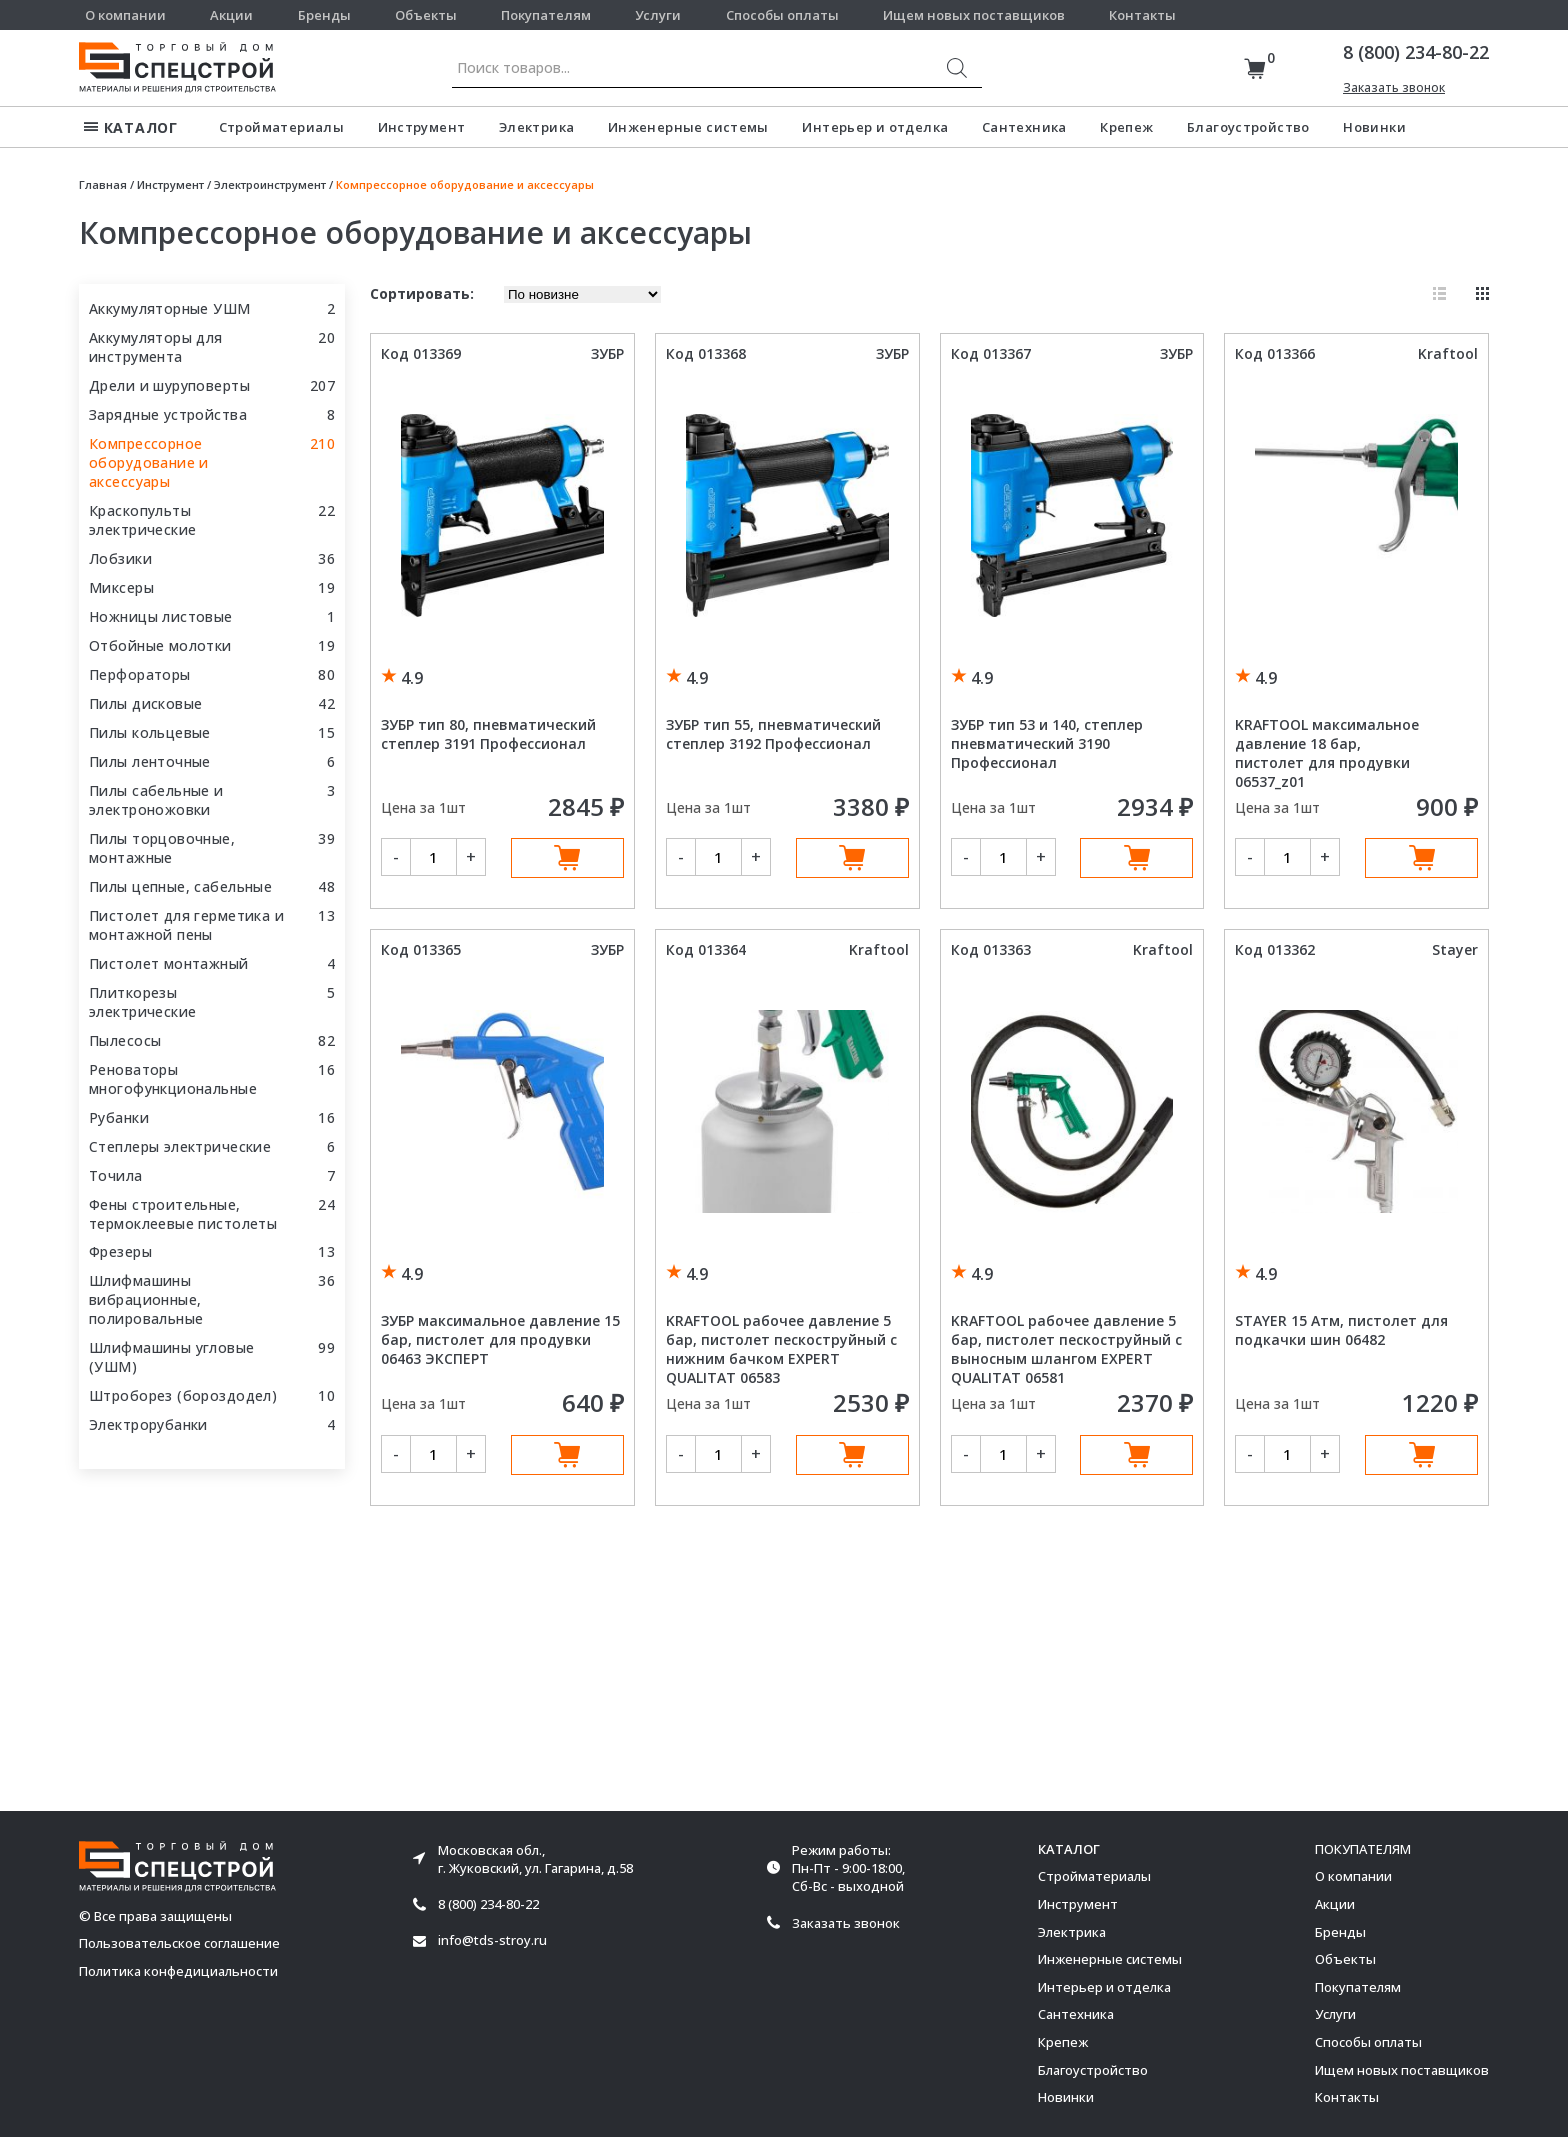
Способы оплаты (782, 15)
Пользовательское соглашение (179, 1943)
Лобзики (120, 558)
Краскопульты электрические (142, 520)
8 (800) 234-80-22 (1416, 52)
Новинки (1374, 127)
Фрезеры (120, 1251)
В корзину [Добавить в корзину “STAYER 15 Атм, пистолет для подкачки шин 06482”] (1421, 1455)
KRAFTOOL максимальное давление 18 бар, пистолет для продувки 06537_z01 (1327, 753)
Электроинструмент (270, 184)
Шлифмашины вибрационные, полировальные (146, 1299)
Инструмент (422, 127)
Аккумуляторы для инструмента (156, 347)
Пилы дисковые (145, 703)
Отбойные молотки (160, 645)
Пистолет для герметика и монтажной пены (186, 925)
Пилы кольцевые (150, 732)
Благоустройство (1248, 127)
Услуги (658, 15)
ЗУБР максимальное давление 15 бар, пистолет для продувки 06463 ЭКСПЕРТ (500, 1339)
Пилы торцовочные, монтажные (162, 848)
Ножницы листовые (161, 616)
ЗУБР (607, 353)
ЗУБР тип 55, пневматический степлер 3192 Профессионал (773, 734)
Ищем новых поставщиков (974, 15)
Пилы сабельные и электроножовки (156, 800)
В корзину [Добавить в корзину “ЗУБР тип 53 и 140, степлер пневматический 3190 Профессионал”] (1136, 858)
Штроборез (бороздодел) (183, 1395)
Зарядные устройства (168, 414)
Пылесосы (125, 1040)
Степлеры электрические (180, 1146)
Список (1439, 293)
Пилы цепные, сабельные (180, 886)
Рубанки (119, 1117)
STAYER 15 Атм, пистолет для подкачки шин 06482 (1341, 1330)
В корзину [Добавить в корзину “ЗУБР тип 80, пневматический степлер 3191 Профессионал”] (567, 858)
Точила (116, 1175)
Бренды (324, 15)
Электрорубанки (148, 1424)
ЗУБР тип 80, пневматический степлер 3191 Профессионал (488, 734)
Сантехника (1024, 127)
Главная (103, 184)
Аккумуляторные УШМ (170, 308)
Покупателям (546, 15)
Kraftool (1448, 353)
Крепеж (1126, 127)
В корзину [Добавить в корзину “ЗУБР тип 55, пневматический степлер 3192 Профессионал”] (852, 858)
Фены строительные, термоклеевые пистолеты (183, 1214)
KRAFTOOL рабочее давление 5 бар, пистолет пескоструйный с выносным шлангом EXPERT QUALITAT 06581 (1066, 1349)
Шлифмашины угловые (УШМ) (172, 1357)
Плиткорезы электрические (142, 1002)
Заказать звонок (1394, 87)
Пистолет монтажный (169, 963)
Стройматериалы (281, 127)
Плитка (1482, 293)
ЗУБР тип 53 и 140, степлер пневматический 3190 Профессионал (1047, 743)
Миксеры (121, 587)
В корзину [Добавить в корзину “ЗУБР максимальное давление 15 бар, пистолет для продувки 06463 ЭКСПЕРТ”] (567, 1455)
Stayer (1455, 949)
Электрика (537, 127)
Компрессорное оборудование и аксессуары (149, 462)
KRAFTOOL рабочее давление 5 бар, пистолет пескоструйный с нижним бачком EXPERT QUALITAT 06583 (781, 1349)
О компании (125, 15)
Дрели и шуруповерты (169, 385)
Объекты (426, 15)
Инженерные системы (688, 127)
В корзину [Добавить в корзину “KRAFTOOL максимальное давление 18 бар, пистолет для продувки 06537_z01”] (1421, 858)
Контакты (1142, 15)
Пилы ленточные (150, 761)
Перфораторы (140, 674)
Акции (231, 15)
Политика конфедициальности (178, 1971)
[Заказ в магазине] (582, 294)
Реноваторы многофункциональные (173, 1079)
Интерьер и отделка (875, 127)
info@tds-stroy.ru (492, 1940)
